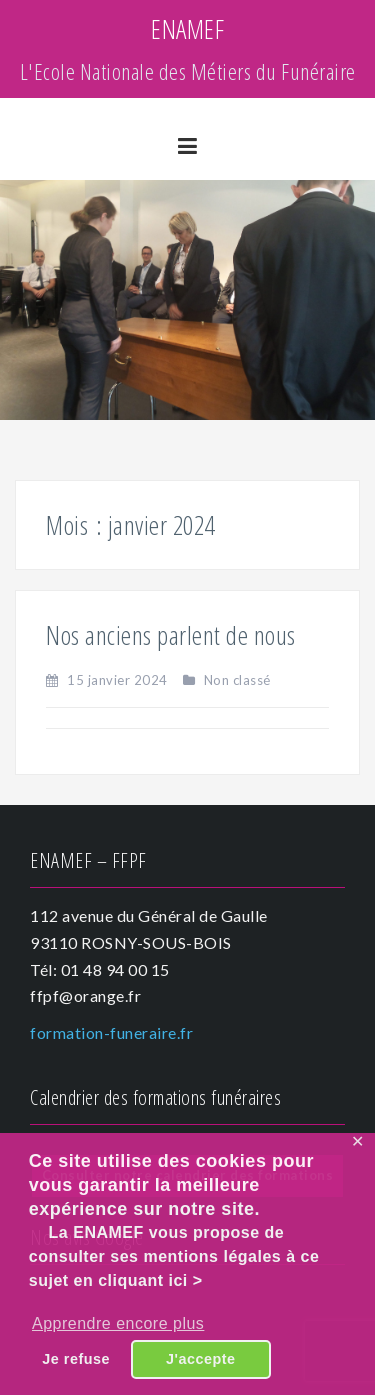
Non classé (237, 680)
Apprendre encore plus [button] (118, 1323)
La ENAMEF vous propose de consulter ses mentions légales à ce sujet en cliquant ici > (174, 1256)
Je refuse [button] (76, 1359)
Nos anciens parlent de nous (171, 635)
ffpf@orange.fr (85, 995)
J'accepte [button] (201, 1359)
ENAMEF (187, 29)
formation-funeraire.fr (111, 1032)
